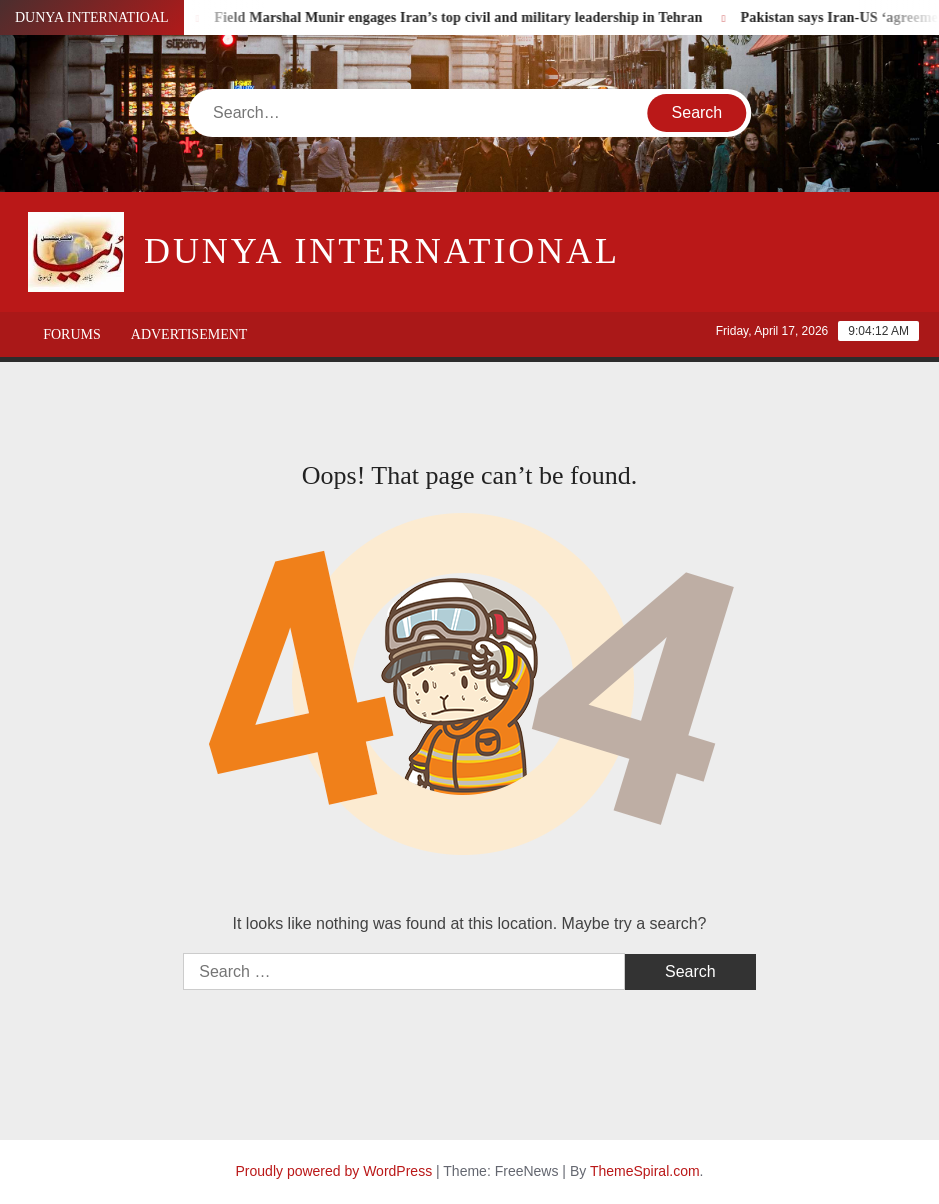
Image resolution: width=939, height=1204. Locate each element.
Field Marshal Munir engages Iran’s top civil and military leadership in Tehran (465, 17)
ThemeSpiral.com (645, 1171)
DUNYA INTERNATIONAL (382, 251)
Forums (72, 334)
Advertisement (189, 334)
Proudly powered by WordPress (334, 1171)
